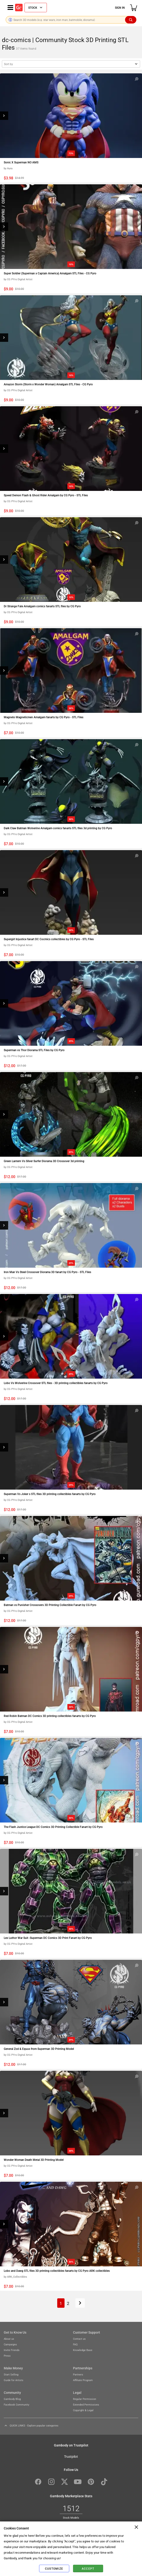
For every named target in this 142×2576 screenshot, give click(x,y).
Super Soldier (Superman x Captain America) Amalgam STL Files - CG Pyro (50, 273)
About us (9, 2338)
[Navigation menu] (10, 7)
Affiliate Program (83, 2380)
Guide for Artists (13, 2380)
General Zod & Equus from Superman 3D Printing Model (39, 2048)
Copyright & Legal (83, 2410)
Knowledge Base (82, 2350)
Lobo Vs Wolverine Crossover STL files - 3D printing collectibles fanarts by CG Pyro (56, 1382)
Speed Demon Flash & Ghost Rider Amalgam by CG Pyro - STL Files (46, 495)
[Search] (130, 20)
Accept (88, 2568)
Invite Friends (12, 2350)
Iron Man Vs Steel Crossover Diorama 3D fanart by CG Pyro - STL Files (47, 1271)
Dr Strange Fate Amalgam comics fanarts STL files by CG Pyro (42, 606)
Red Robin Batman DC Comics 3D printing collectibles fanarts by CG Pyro (50, 1715)
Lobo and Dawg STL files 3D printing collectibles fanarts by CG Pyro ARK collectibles (57, 2270)
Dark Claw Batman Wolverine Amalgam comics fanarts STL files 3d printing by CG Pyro (58, 828)
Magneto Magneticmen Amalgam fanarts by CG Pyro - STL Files (43, 717)
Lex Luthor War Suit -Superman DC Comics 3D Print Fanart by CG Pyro (48, 1937)
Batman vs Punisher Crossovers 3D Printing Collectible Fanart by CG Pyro (50, 1604)
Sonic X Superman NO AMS (21, 162)
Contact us (79, 2338)
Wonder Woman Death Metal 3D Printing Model (34, 2159)
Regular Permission (84, 2399)
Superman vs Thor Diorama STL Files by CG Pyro (34, 1050)
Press (7, 2355)
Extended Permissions (86, 2404)
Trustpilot (71, 2456)
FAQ (75, 2344)
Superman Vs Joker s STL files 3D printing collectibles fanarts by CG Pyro (50, 1493)
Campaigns (10, 2344)
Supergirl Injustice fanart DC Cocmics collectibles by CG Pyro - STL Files (49, 939)
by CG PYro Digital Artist (18, 279)
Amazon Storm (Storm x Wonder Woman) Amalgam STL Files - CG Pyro (48, 384)
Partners (78, 2374)
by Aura (8, 168)
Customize (54, 2568)
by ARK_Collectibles (15, 2276)
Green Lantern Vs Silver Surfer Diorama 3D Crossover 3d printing (44, 1161)
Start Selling (11, 2374)
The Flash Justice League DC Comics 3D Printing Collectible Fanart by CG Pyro (53, 1826)
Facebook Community (16, 2404)
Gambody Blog (12, 2399)
